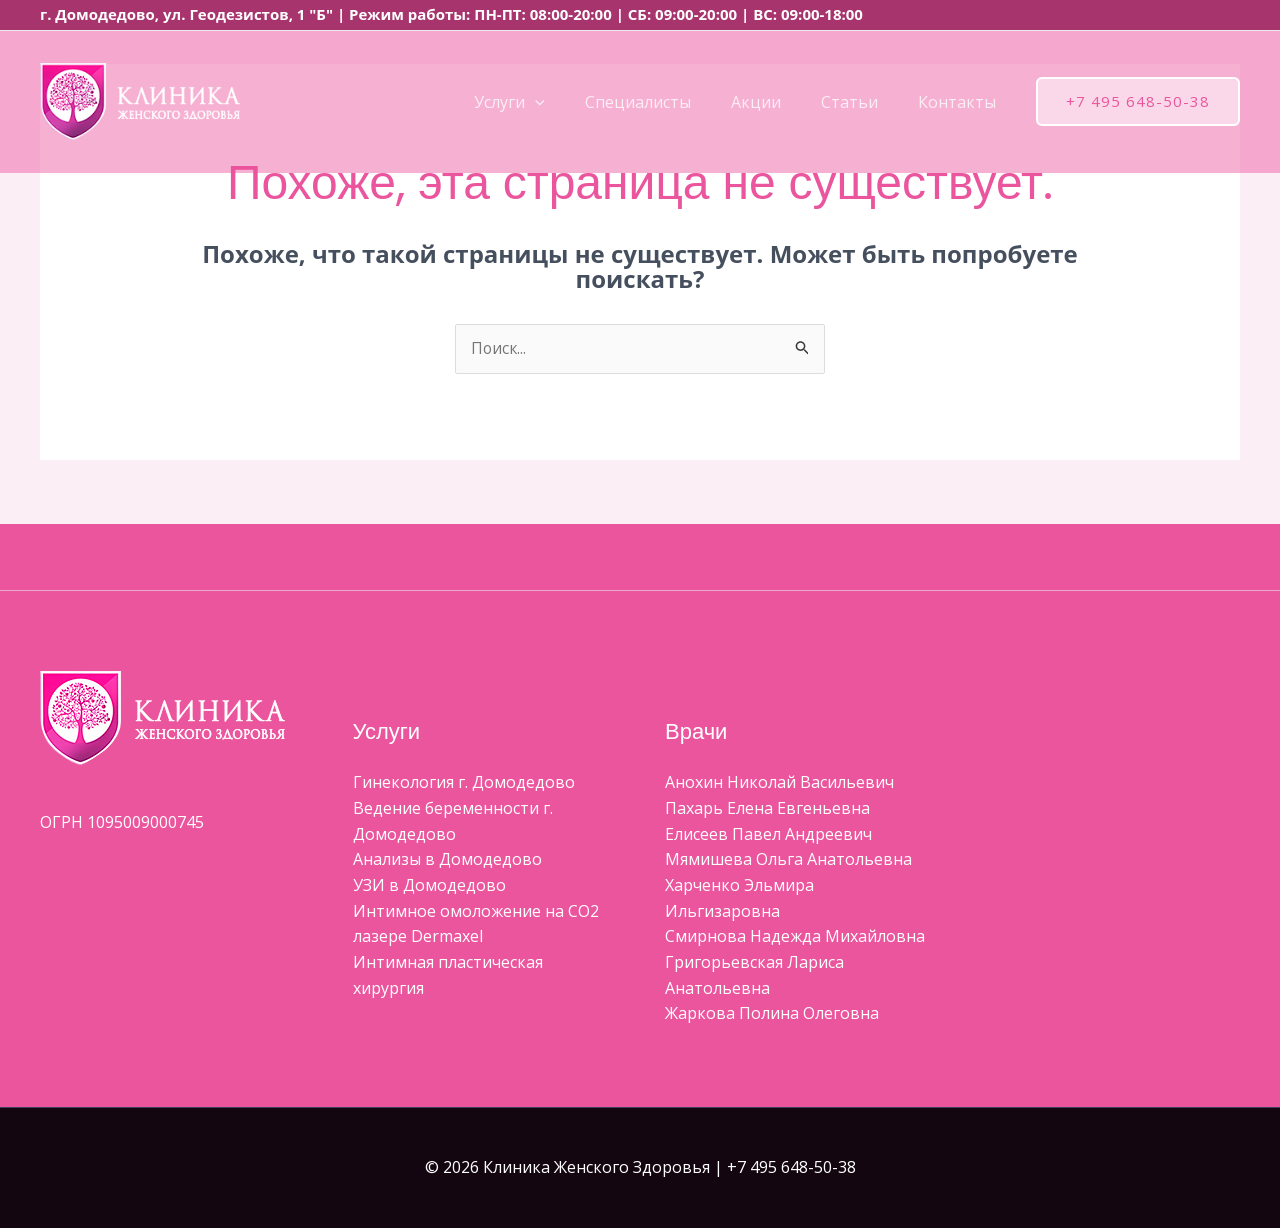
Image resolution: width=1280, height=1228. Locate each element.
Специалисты (666, 102)
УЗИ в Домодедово (429, 886)
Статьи (861, 102)
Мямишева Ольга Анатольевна (788, 860)
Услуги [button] (545, 102)
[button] (571, 102)
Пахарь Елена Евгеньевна (767, 809)
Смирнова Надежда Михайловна (795, 937)
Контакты (961, 102)
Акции (776, 102)
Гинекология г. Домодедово (464, 783)
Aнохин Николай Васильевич (779, 783)
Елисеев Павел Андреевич (768, 834)
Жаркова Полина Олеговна (772, 1014)
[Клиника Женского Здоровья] (140, 100)
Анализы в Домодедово (447, 860)
